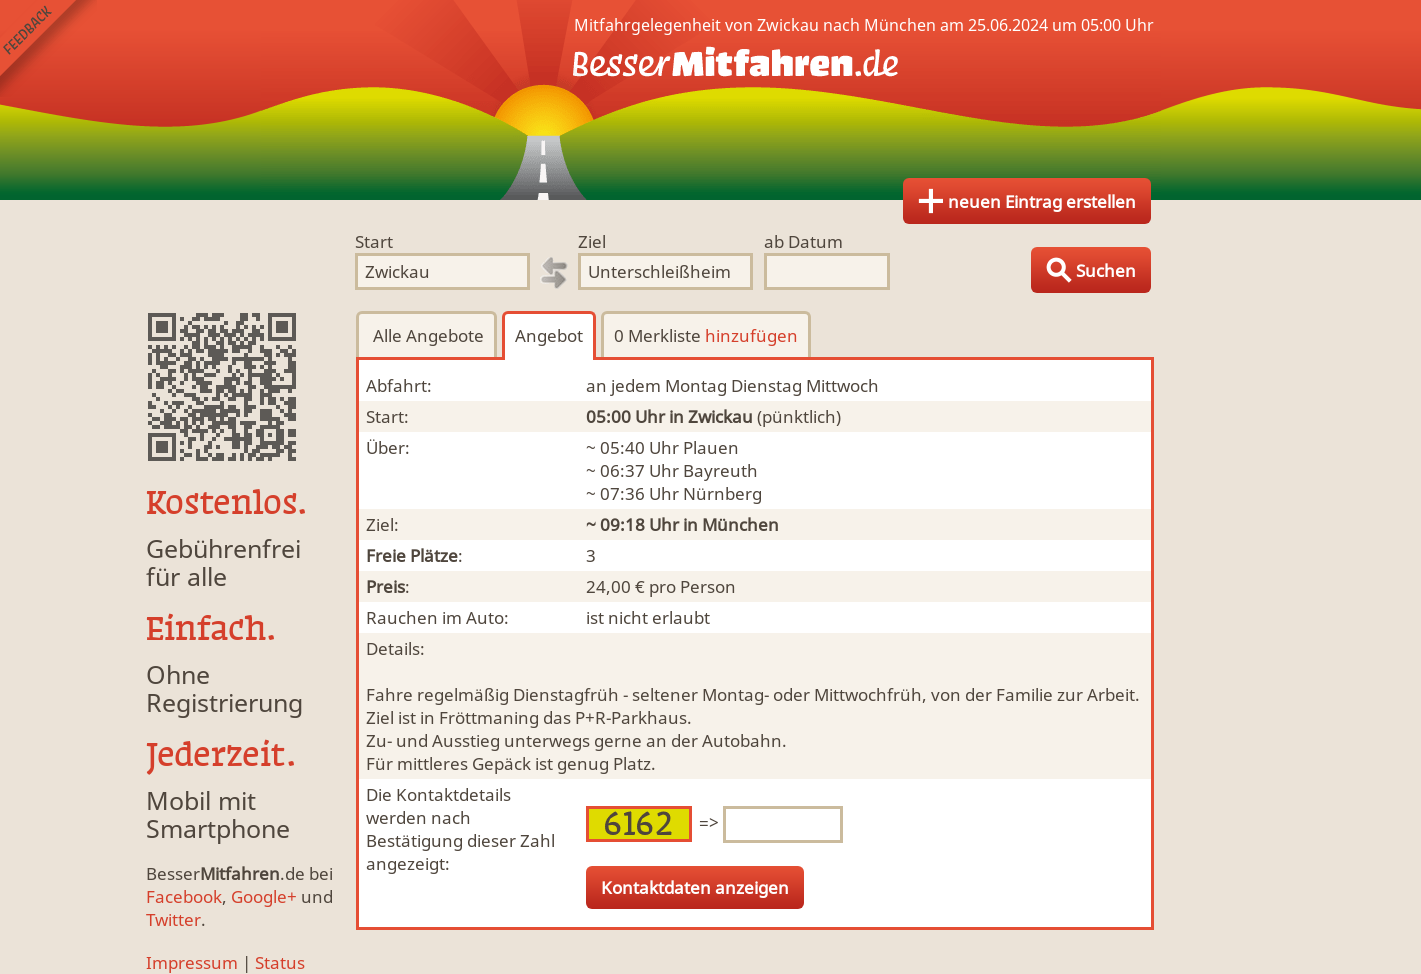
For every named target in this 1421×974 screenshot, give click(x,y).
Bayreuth (720, 470)
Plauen (711, 447)
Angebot (549, 335)
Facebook (184, 896)
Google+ (264, 896)
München (740, 524)
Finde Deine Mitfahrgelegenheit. (711, 100)
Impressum (192, 962)
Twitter (173, 919)
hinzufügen (751, 335)
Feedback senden (48, 48)
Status (280, 962)
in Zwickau (711, 416)
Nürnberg (722, 493)
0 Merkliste (706, 335)
